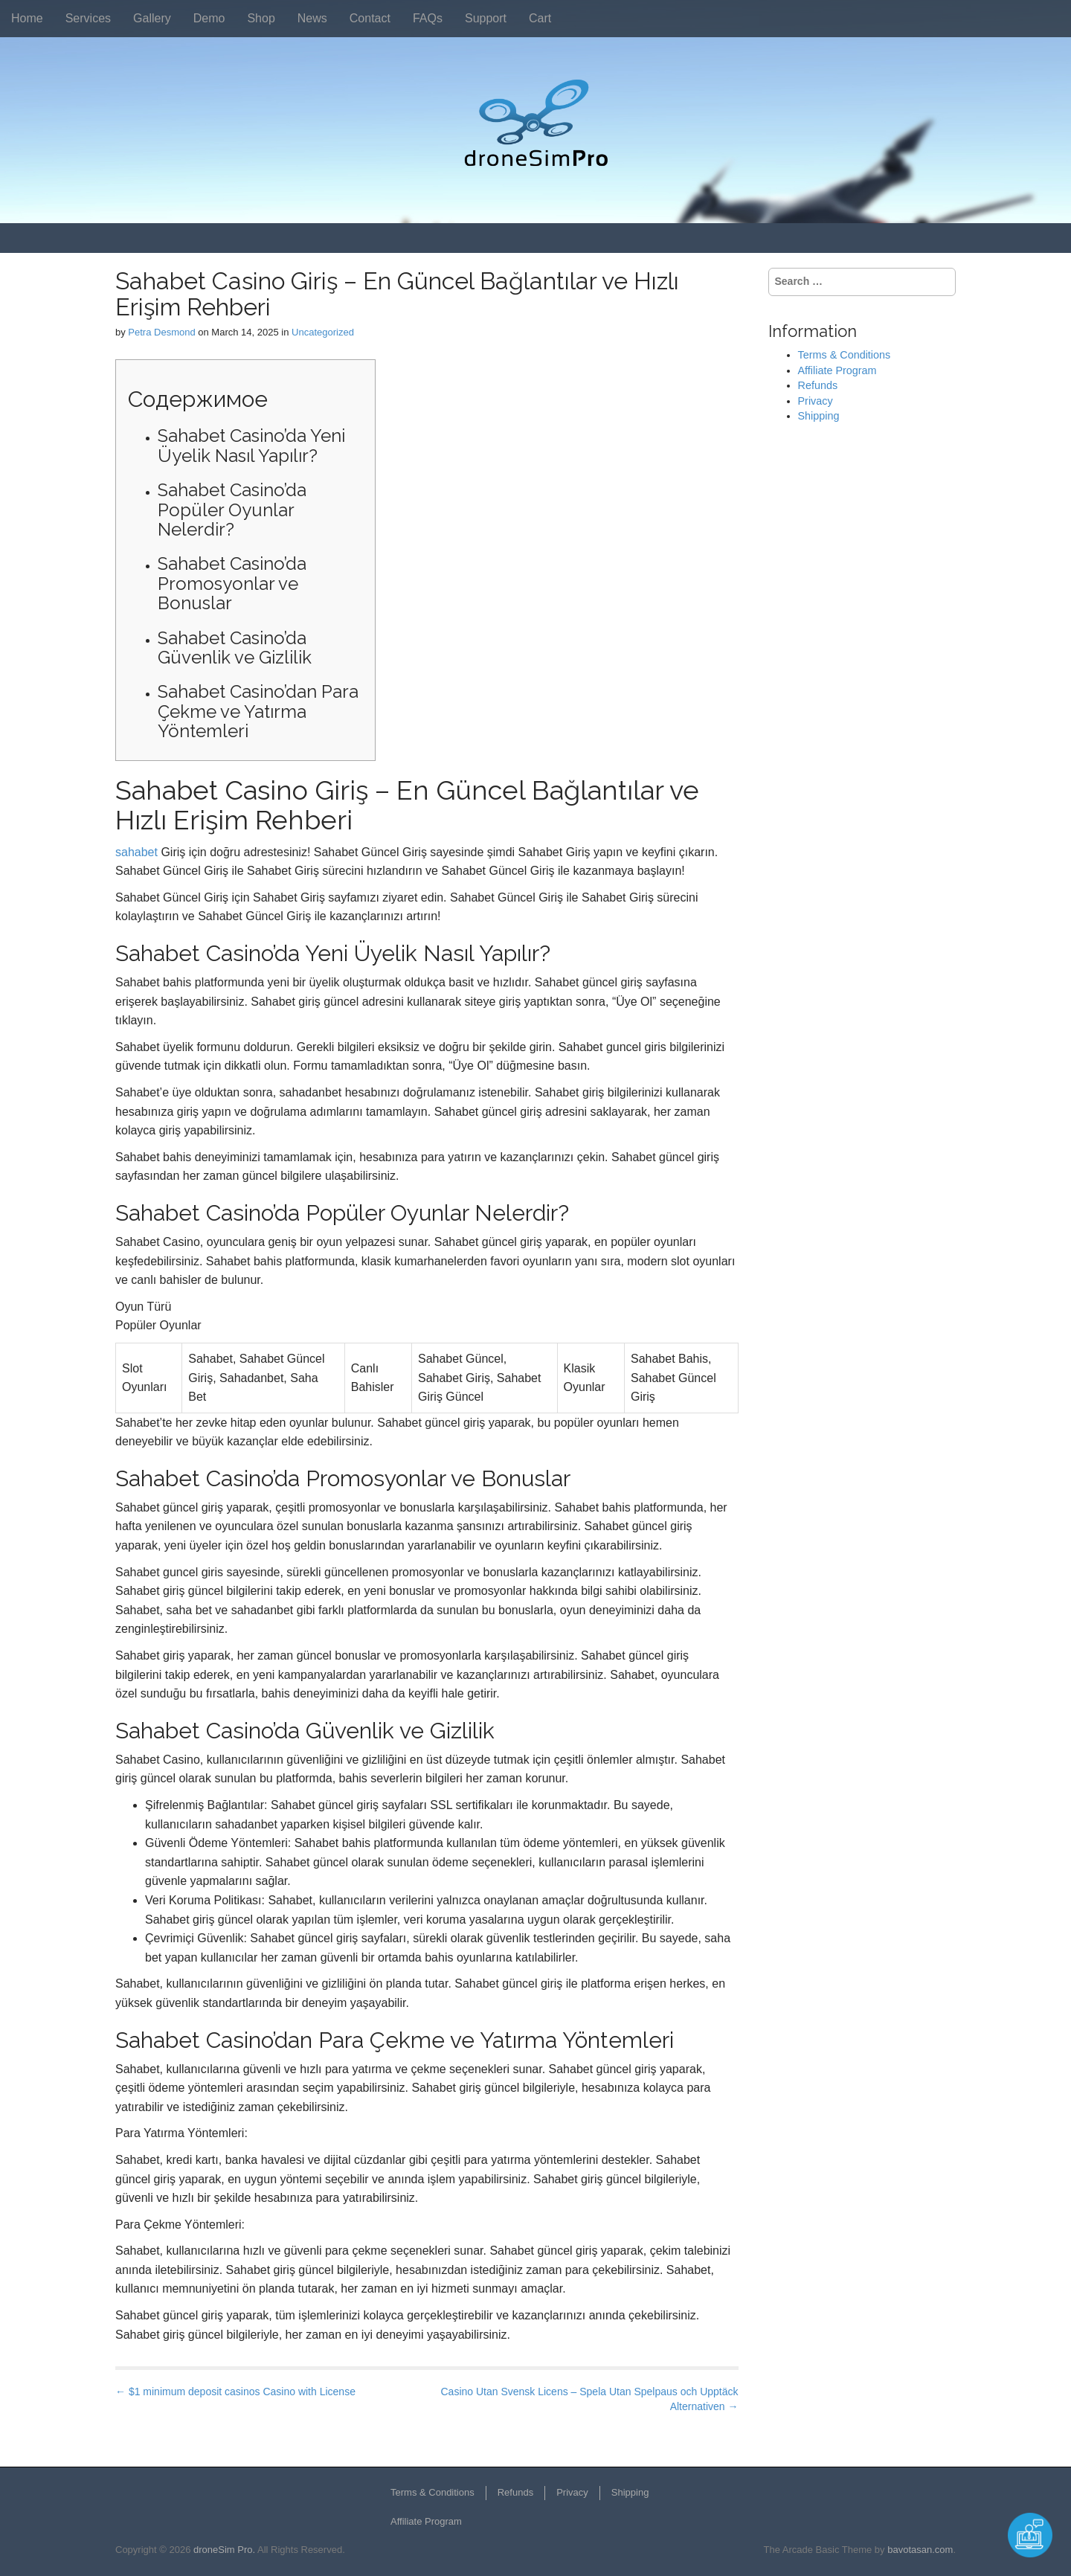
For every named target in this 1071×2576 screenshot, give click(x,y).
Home (27, 18)
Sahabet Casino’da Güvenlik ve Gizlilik (235, 647)
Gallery (152, 18)
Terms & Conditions (844, 355)
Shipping (819, 416)
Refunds (818, 385)
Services (88, 18)
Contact (370, 18)
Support (485, 18)
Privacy (815, 401)
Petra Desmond (161, 332)
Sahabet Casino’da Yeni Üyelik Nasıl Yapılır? (251, 445)
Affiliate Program (837, 370)
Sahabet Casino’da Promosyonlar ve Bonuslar (232, 583)
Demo (209, 18)
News (312, 18)
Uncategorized (323, 332)
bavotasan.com (920, 2549)
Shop (260, 18)
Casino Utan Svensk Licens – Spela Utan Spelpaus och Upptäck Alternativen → (589, 2399)
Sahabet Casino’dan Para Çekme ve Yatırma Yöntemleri (258, 711)
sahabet (136, 852)
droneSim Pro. (224, 2549)
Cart (540, 18)
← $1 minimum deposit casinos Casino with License (235, 2391)
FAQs (428, 18)
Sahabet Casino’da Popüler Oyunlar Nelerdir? (232, 509)
